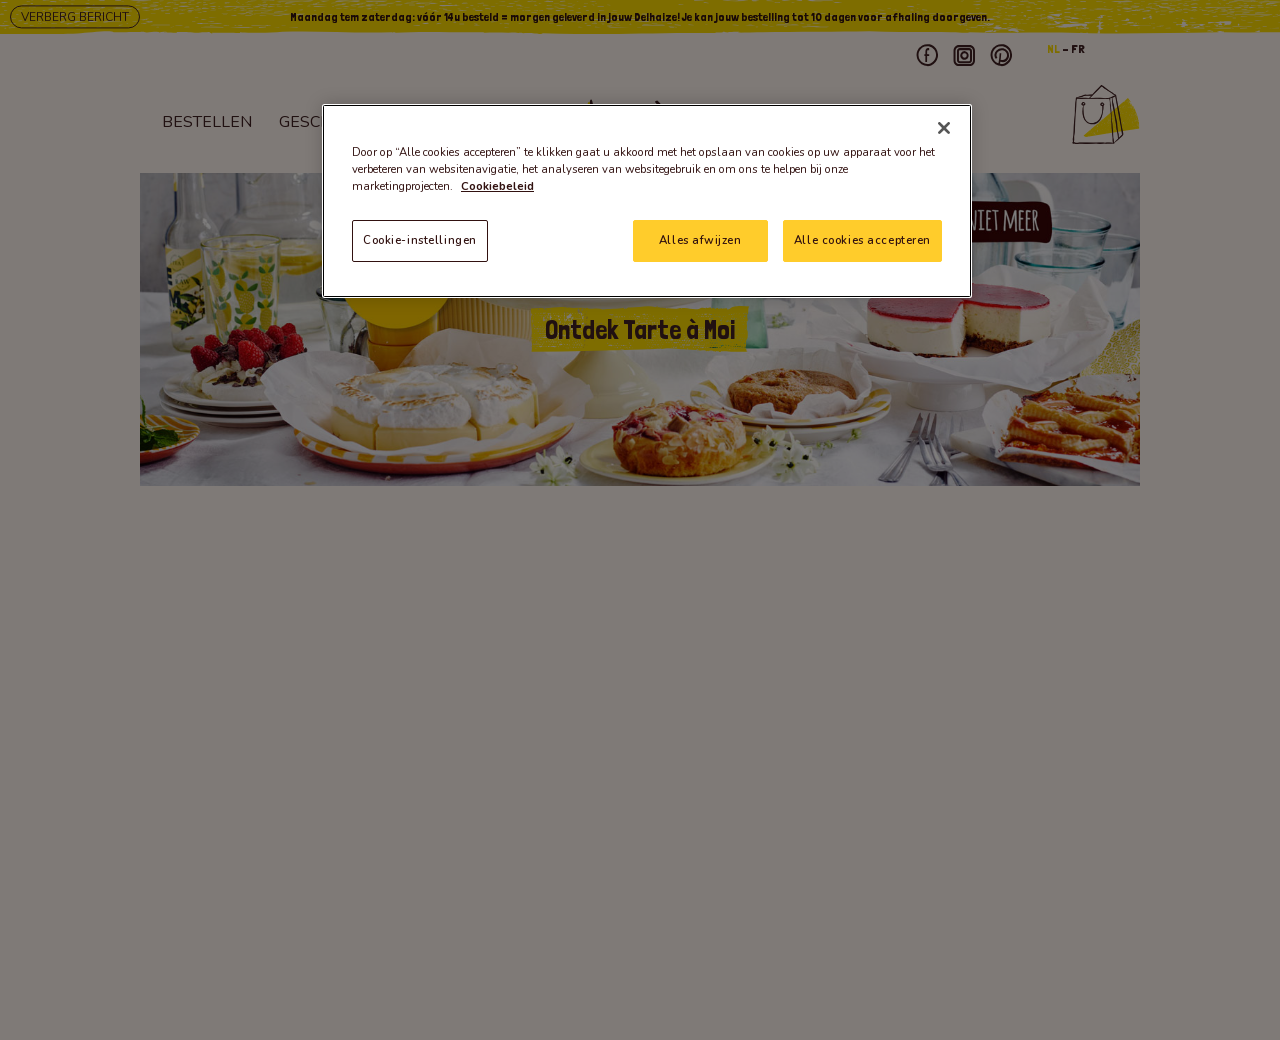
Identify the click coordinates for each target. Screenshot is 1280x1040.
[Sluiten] (944, 128)
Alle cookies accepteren (862, 240)
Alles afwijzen (700, 240)
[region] (647, 201)
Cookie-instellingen (420, 240)
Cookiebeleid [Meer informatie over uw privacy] (497, 186)
